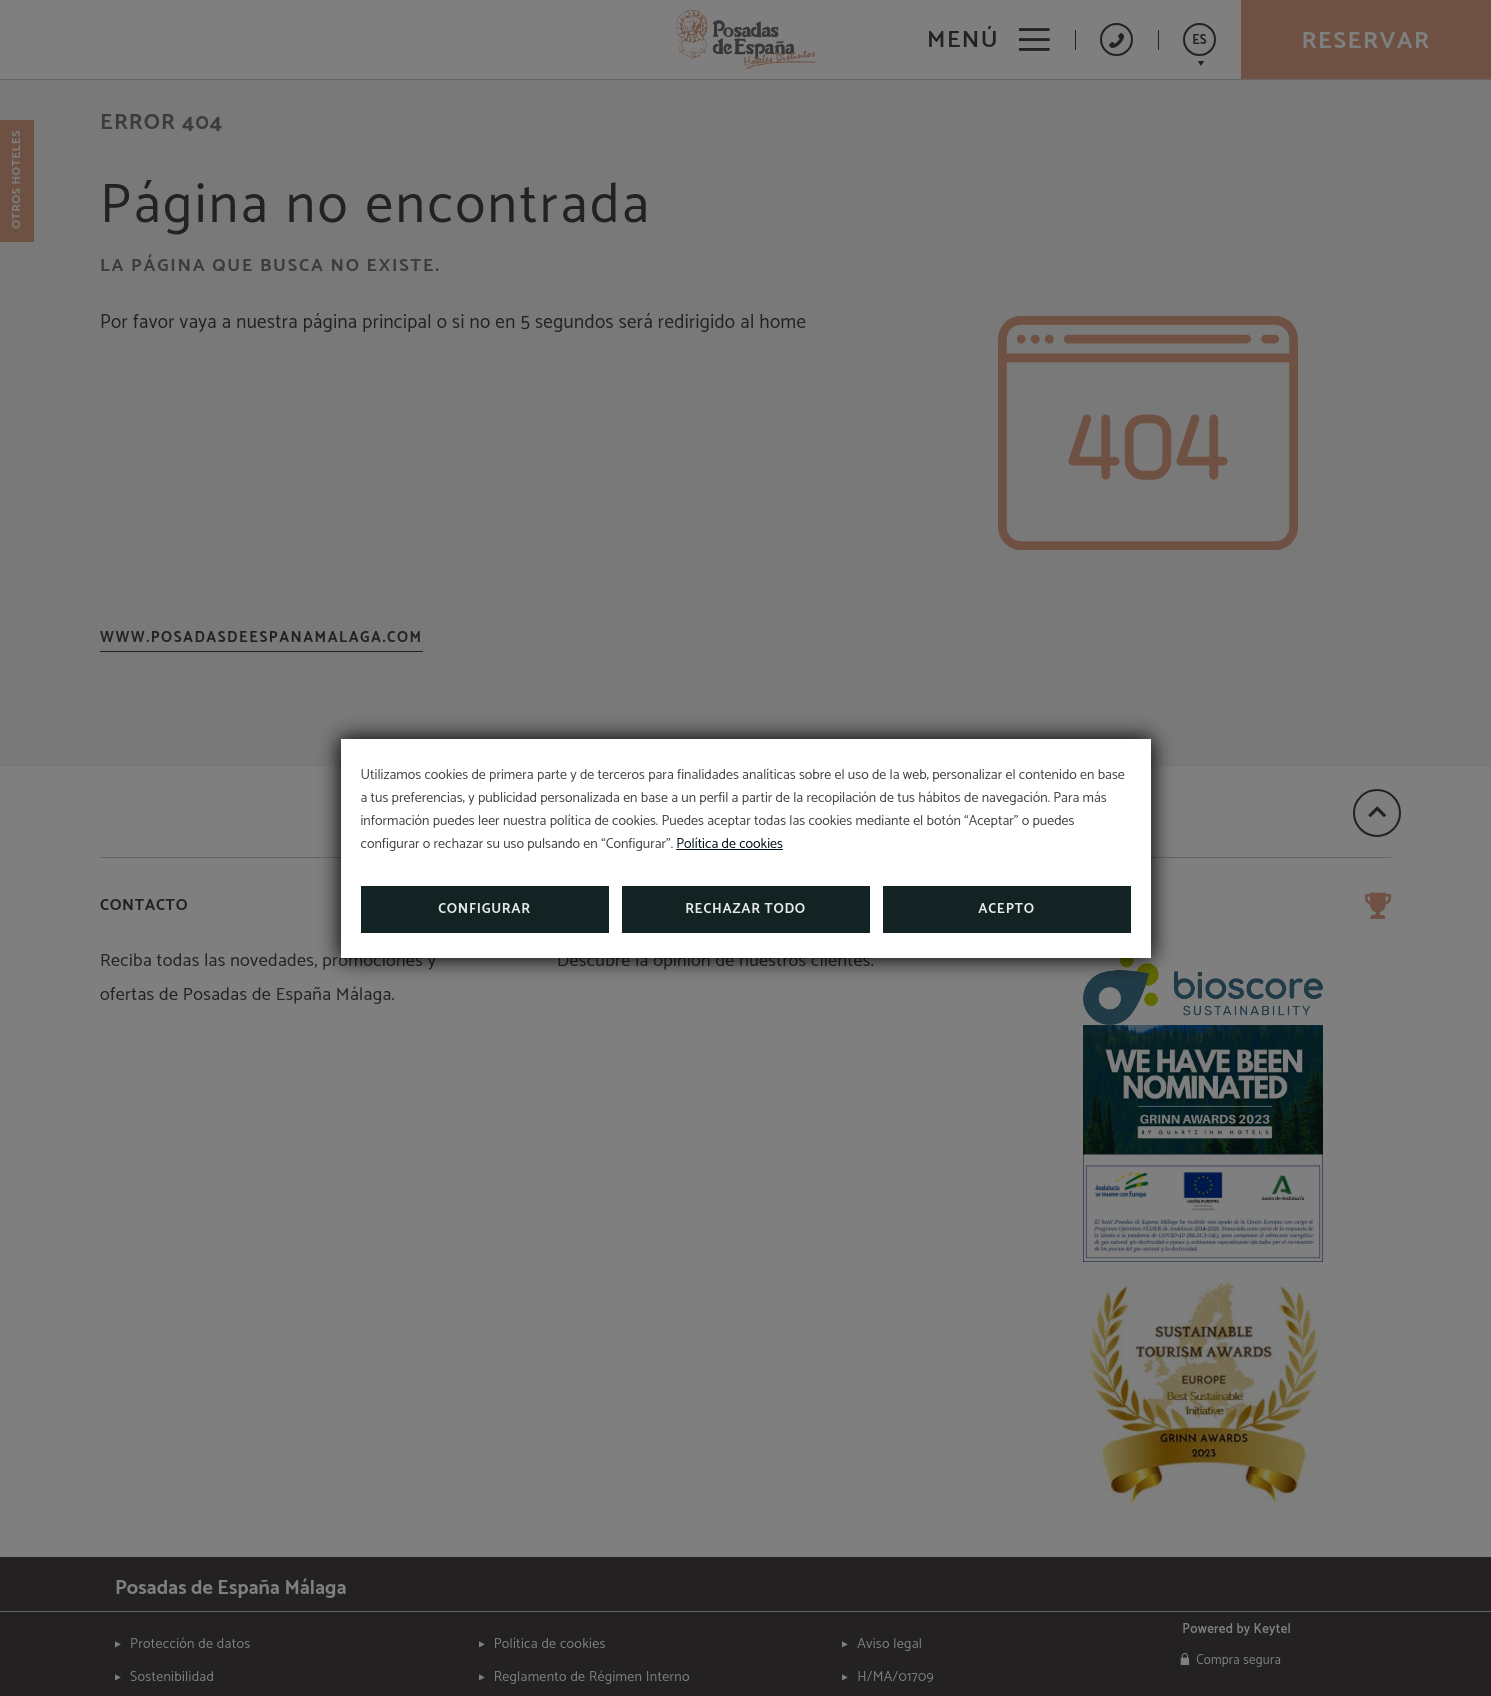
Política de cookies (729, 844)
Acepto (1006, 909)
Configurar (484, 909)
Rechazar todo (745, 909)
